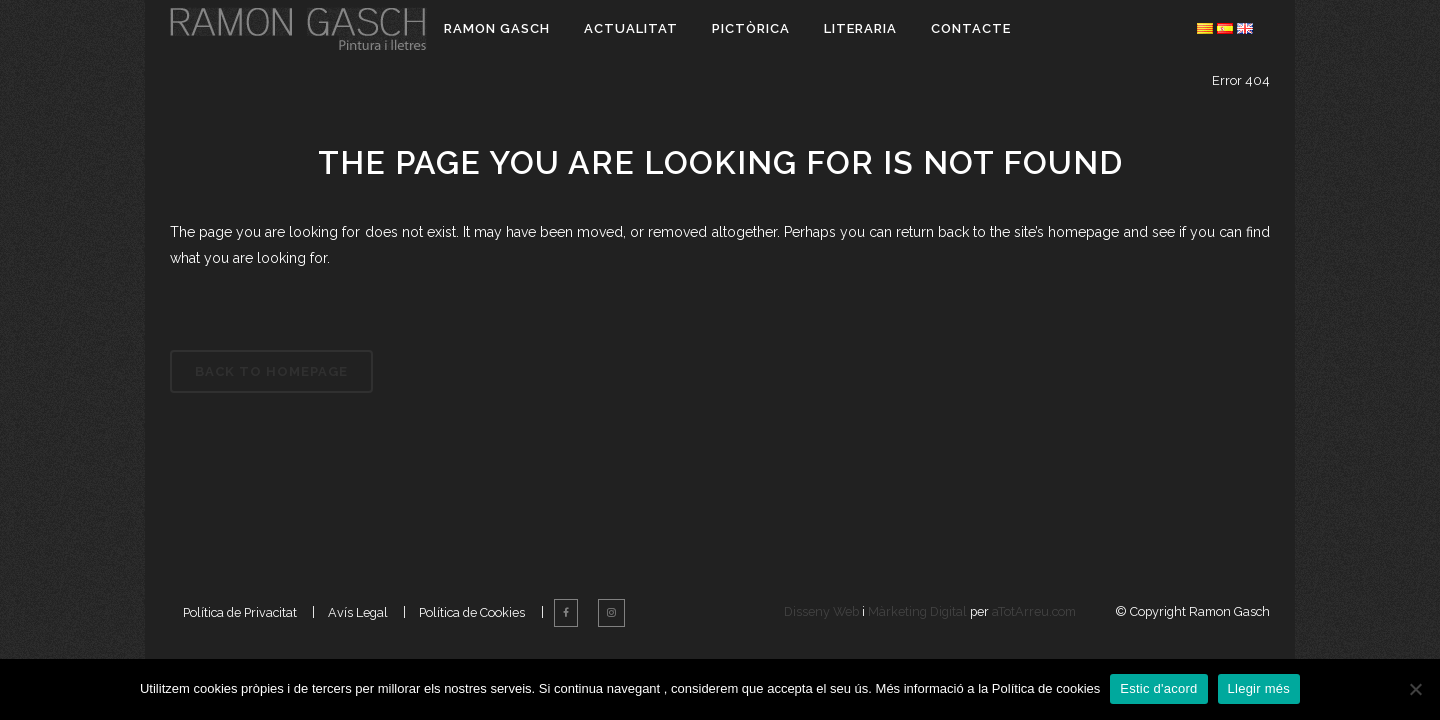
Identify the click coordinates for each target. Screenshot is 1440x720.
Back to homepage (271, 371)
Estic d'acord (1158, 688)
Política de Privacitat (240, 638)
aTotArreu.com (1034, 638)
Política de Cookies (472, 638)
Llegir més (1259, 688)
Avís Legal (358, 638)
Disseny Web (823, 638)
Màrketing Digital (917, 638)
